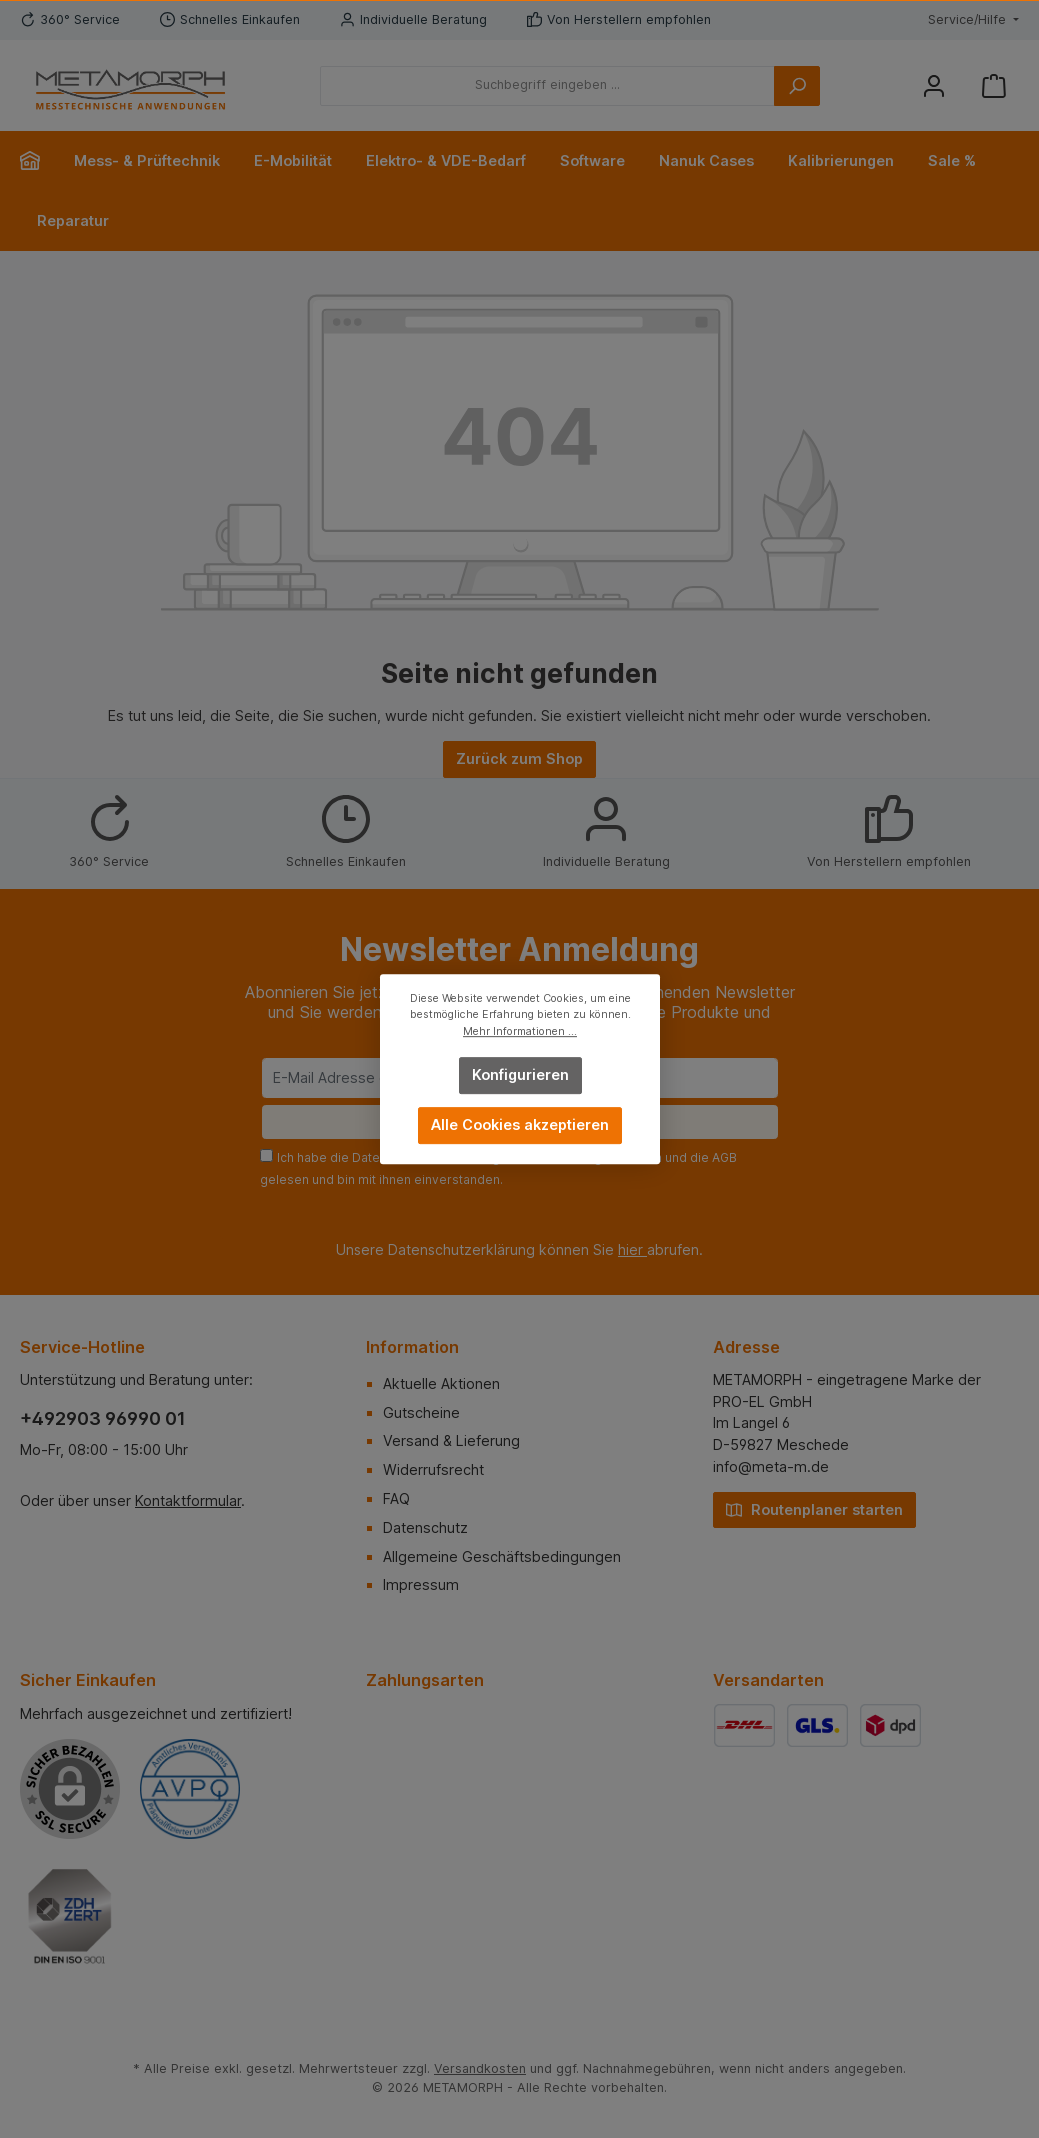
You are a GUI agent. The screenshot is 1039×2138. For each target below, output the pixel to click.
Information (412, 1347)
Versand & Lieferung (451, 1440)
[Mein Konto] (934, 85)
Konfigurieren (519, 1074)
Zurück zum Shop (519, 758)
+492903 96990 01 (103, 1418)
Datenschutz (425, 1527)
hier (632, 1249)
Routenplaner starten (814, 1508)
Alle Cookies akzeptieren (520, 1124)
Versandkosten (480, 2068)
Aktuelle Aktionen (441, 1383)
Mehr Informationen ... (520, 1031)
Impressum (421, 1584)
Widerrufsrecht (433, 1469)
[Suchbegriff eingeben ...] (547, 86)
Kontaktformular (188, 1500)
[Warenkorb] (994, 85)
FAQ (396, 1498)
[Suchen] (797, 86)
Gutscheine (421, 1412)
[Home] (38, 161)
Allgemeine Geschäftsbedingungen (502, 1556)
